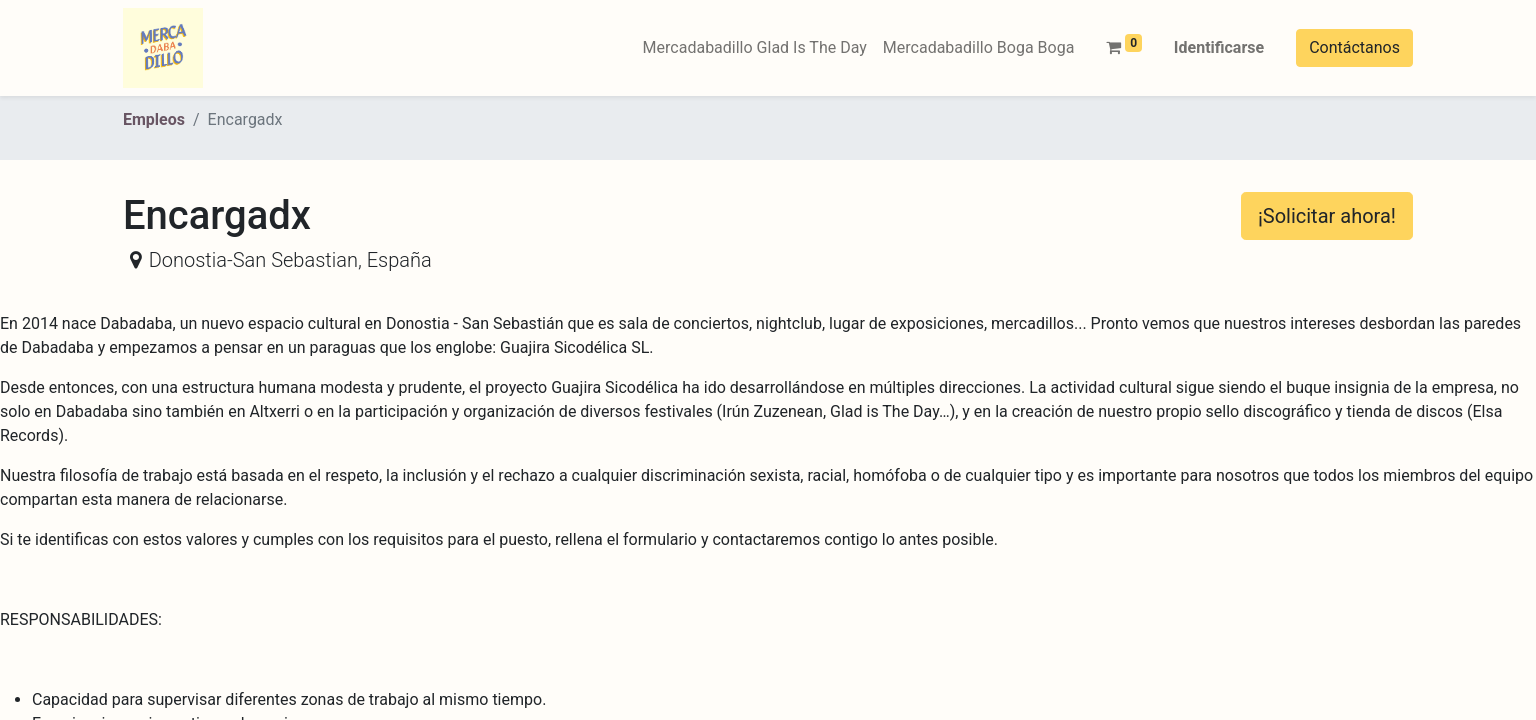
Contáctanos (1354, 47)
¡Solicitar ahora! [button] (1327, 216)
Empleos (154, 119)
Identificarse (1219, 47)
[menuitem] (755, 48)
